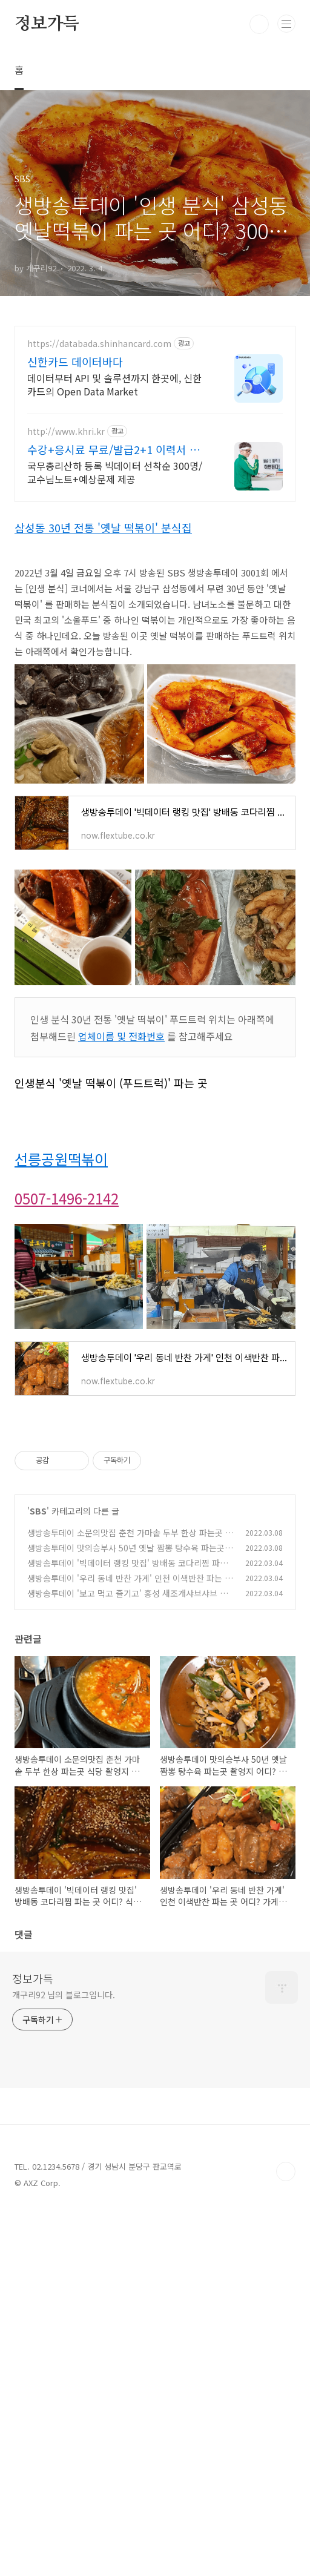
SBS (38, 1511)
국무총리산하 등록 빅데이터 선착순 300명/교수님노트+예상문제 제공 (114, 472)
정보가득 (47, 24)
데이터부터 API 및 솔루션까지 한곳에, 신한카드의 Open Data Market (114, 384)
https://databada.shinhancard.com (99, 344)
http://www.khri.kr (66, 431)
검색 (259, 24)
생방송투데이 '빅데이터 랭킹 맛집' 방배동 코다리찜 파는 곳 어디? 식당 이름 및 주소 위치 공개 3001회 (127, 1569)
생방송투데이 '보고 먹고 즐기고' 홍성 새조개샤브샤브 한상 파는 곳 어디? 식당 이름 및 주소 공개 (127, 1599)
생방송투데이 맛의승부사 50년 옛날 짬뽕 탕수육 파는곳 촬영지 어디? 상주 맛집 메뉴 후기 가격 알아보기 (126, 1554)
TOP (285, 2171)
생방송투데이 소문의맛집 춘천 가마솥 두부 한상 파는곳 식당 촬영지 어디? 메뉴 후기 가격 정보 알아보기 (130, 1539)
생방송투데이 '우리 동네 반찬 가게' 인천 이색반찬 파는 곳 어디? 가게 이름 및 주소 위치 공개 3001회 (129, 1584)
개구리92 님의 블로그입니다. (63, 1995)
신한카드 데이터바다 (75, 361)
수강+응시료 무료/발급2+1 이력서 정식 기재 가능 (118, 449)
